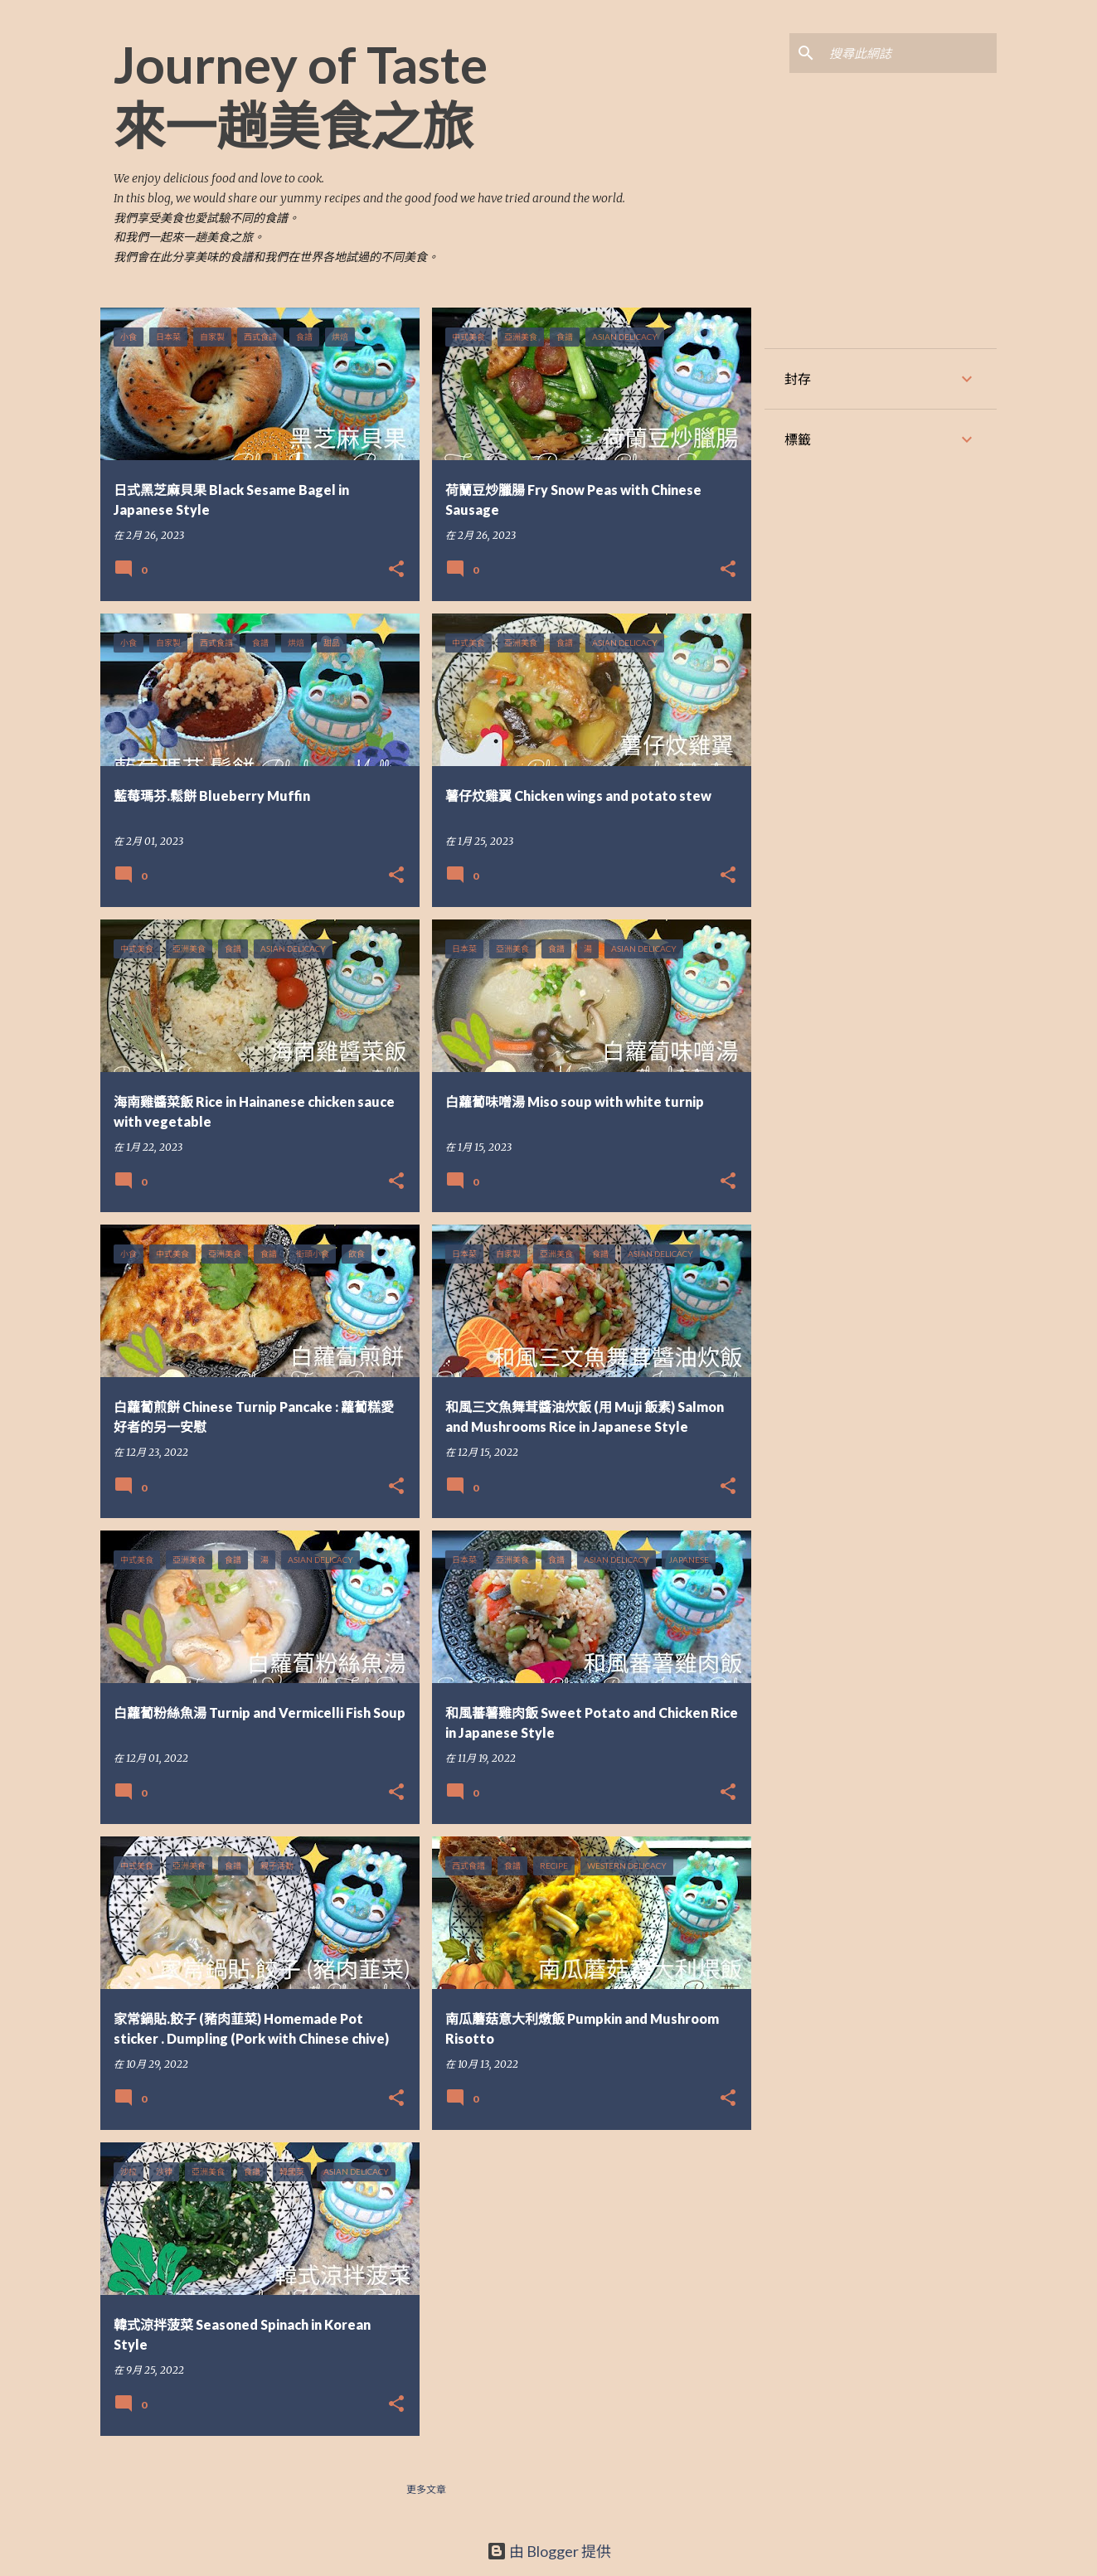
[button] (396, 570)
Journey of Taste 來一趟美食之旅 (301, 94)
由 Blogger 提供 (549, 2551)
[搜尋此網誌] (910, 53)
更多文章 (426, 2489)
